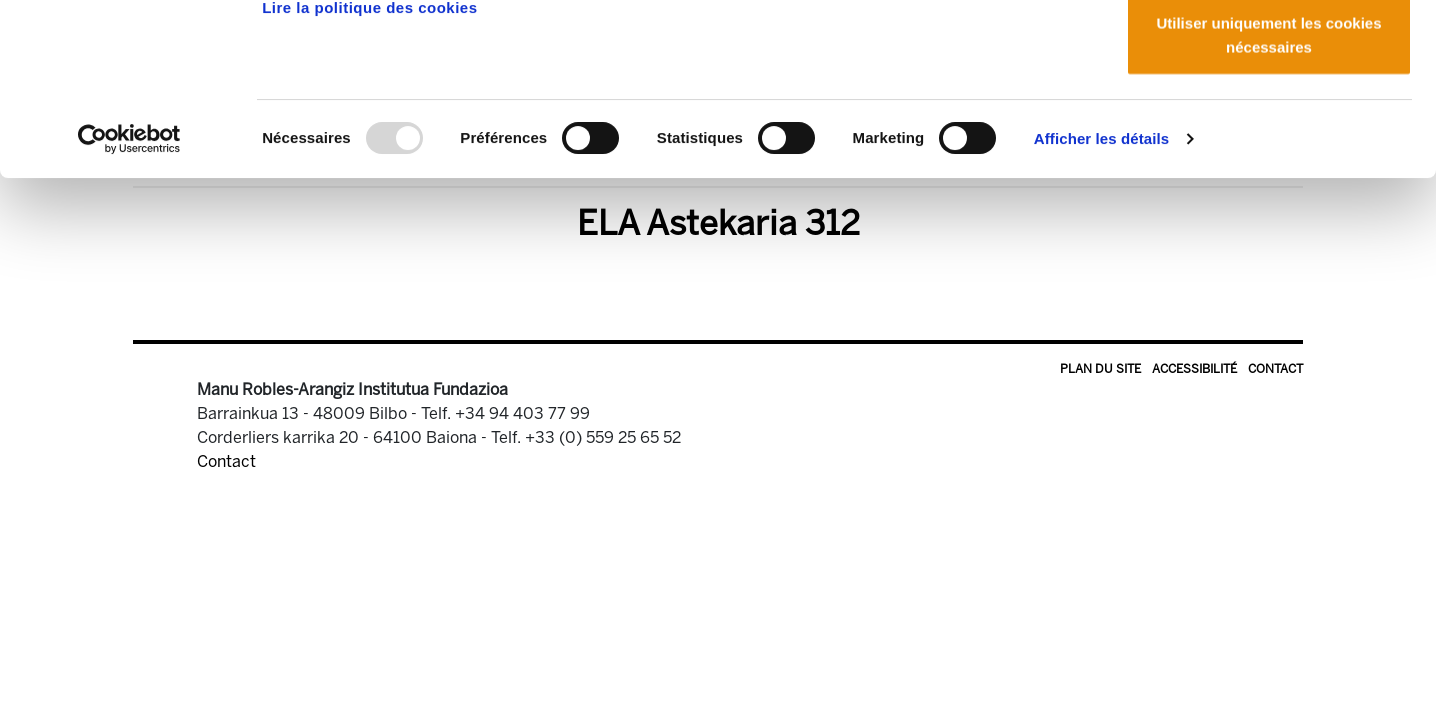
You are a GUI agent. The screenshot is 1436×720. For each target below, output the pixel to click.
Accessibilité (1194, 369)
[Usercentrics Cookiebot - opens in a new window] (129, 300)
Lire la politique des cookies (369, 168)
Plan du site (1100, 369)
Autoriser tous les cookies (1269, 52)
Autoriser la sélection (1269, 118)
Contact (1275, 369)
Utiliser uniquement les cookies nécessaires (1268, 195)
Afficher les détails (1101, 299)
